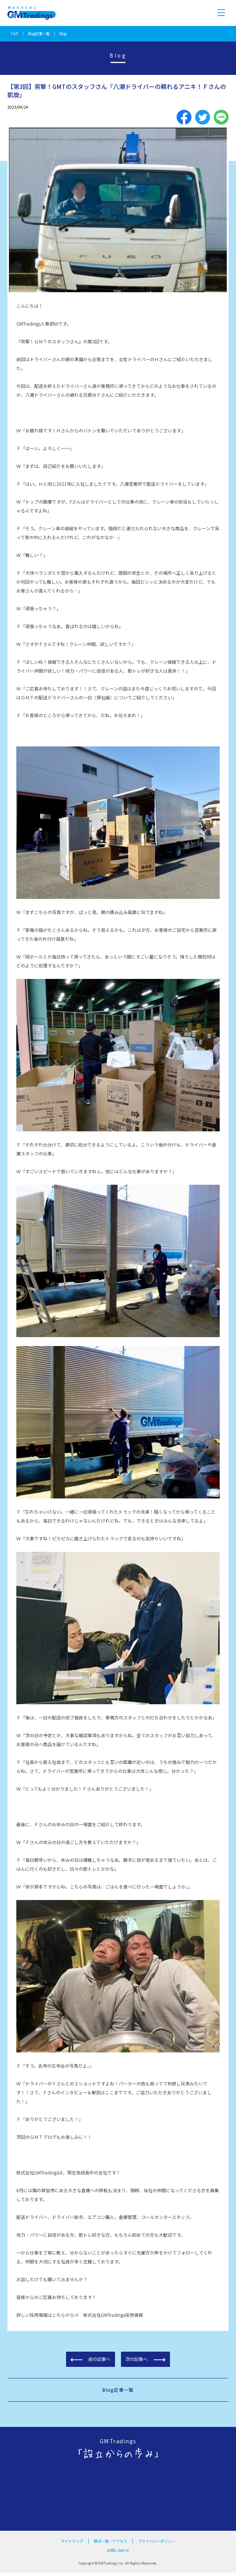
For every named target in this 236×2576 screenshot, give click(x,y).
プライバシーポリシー (156, 2541)
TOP (14, 33)
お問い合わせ (118, 2550)
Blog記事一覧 (39, 33)
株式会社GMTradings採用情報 (113, 2315)
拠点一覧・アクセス (110, 2541)
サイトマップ (72, 2541)
